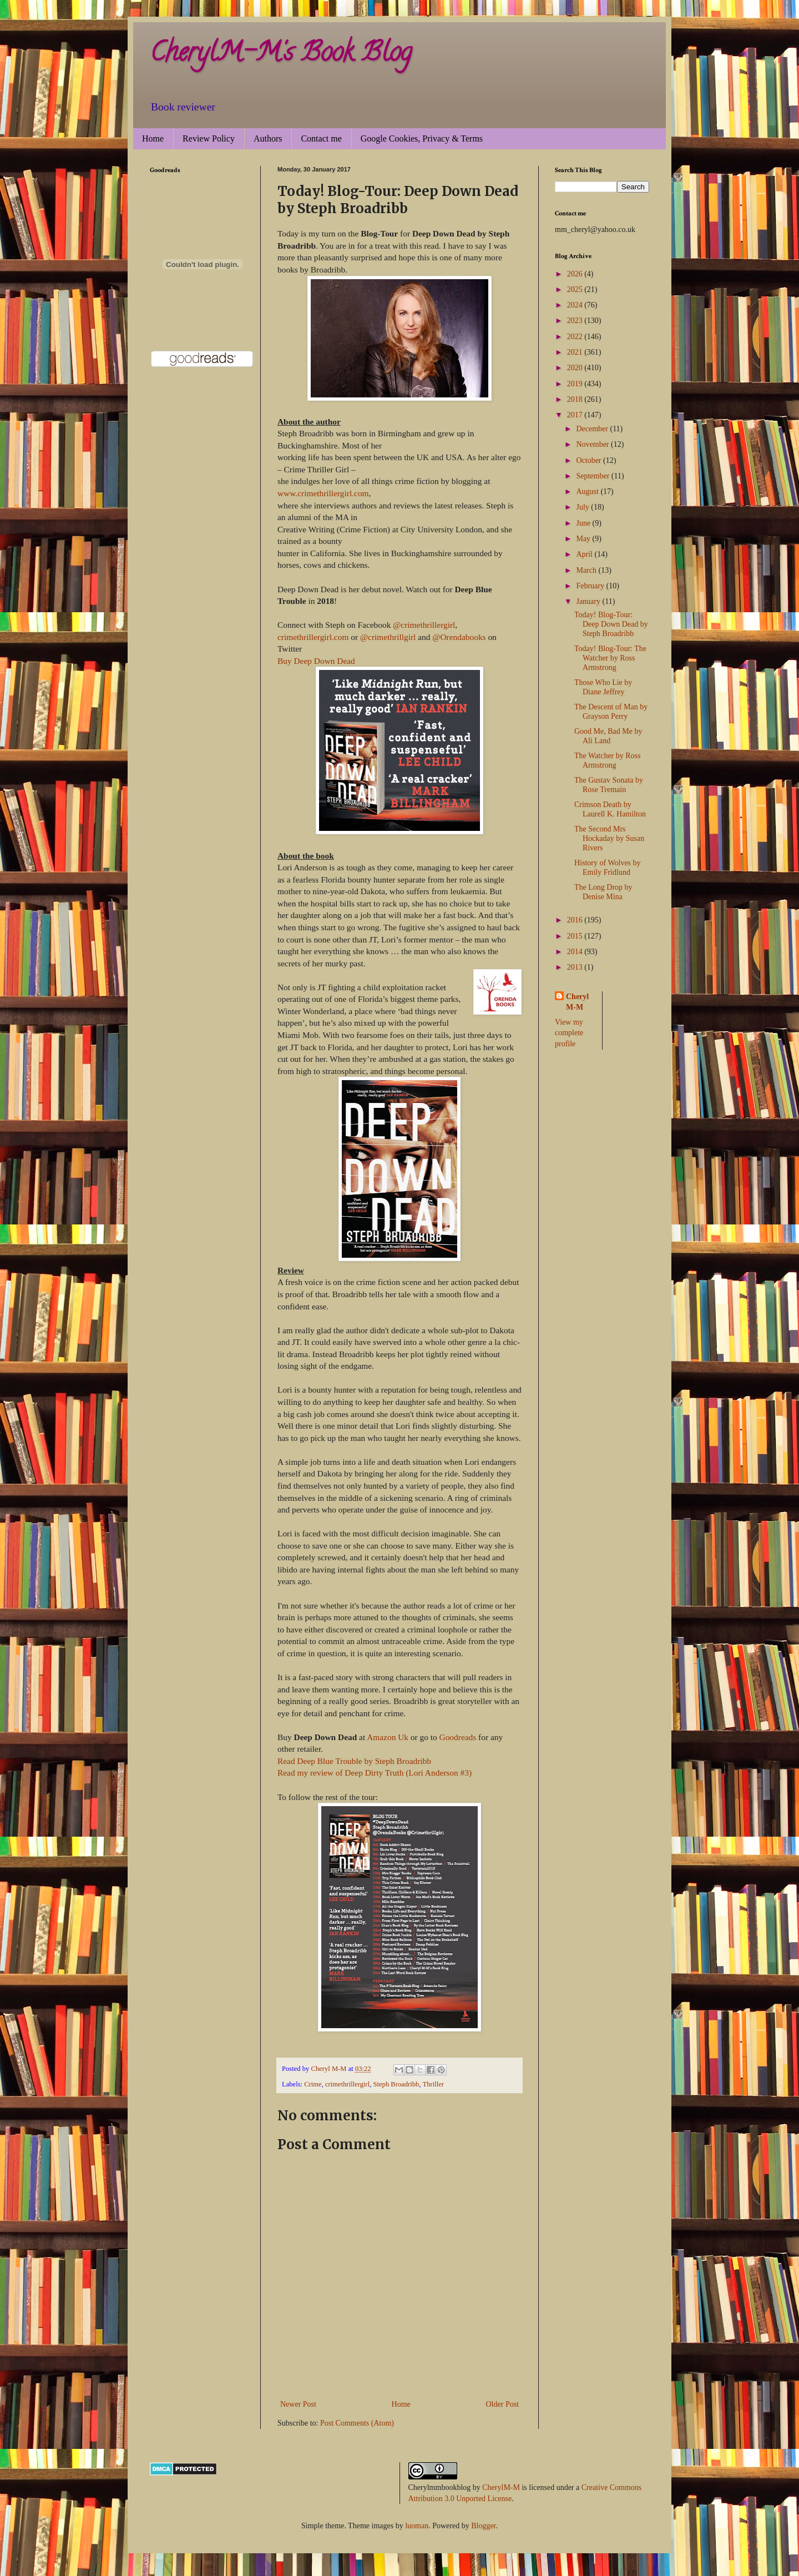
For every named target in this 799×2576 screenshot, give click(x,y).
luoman (416, 2526)
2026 (576, 274)
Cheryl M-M (577, 1002)
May (584, 539)
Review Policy (209, 138)
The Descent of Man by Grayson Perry (611, 711)
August (588, 491)
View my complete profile (569, 1033)
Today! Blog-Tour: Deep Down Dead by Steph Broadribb (611, 624)
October (589, 460)
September (593, 476)
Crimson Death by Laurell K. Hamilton (610, 809)
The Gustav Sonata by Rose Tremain (608, 785)
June (584, 523)
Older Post (502, 2404)
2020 (576, 368)
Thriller (432, 2084)
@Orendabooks (459, 637)
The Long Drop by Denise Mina (603, 892)
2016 (576, 920)
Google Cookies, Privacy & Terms (422, 138)
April (585, 554)
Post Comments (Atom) (357, 2423)
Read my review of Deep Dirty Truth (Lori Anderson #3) (374, 1772)
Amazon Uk (387, 1737)
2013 (576, 967)
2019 (576, 384)
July (583, 507)
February (591, 586)
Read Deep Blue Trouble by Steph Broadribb (354, 1761)
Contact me (321, 138)
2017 (576, 415)
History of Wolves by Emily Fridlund (607, 867)
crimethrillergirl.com (312, 637)
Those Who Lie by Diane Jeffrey (603, 687)
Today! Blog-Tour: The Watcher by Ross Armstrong (610, 658)
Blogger (483, 2526)
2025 (576, 289)
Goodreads (458, 1737)
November (593, 444)
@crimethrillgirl (388, 637)
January (589, 601)
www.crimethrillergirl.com (323, 493)
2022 (576, 336)
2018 (576, 399)
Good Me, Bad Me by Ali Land (608, 736)
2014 (576, 951)
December (593, 429)
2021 (576, 352)
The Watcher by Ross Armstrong (607, 760)
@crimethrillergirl (424, 624)
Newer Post (298, 2404)
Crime (312, 2084)
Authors (268, 138)
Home (153, 138)
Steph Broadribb (396, 2084)
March (587, 570)
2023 (576, 320)
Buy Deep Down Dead (316, 661)
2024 (576, 305)
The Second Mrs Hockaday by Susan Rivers (609, 838)
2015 (576, 936)
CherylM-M (501, 2487)
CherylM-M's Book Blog (281, 54)
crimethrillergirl (347, 2084)
